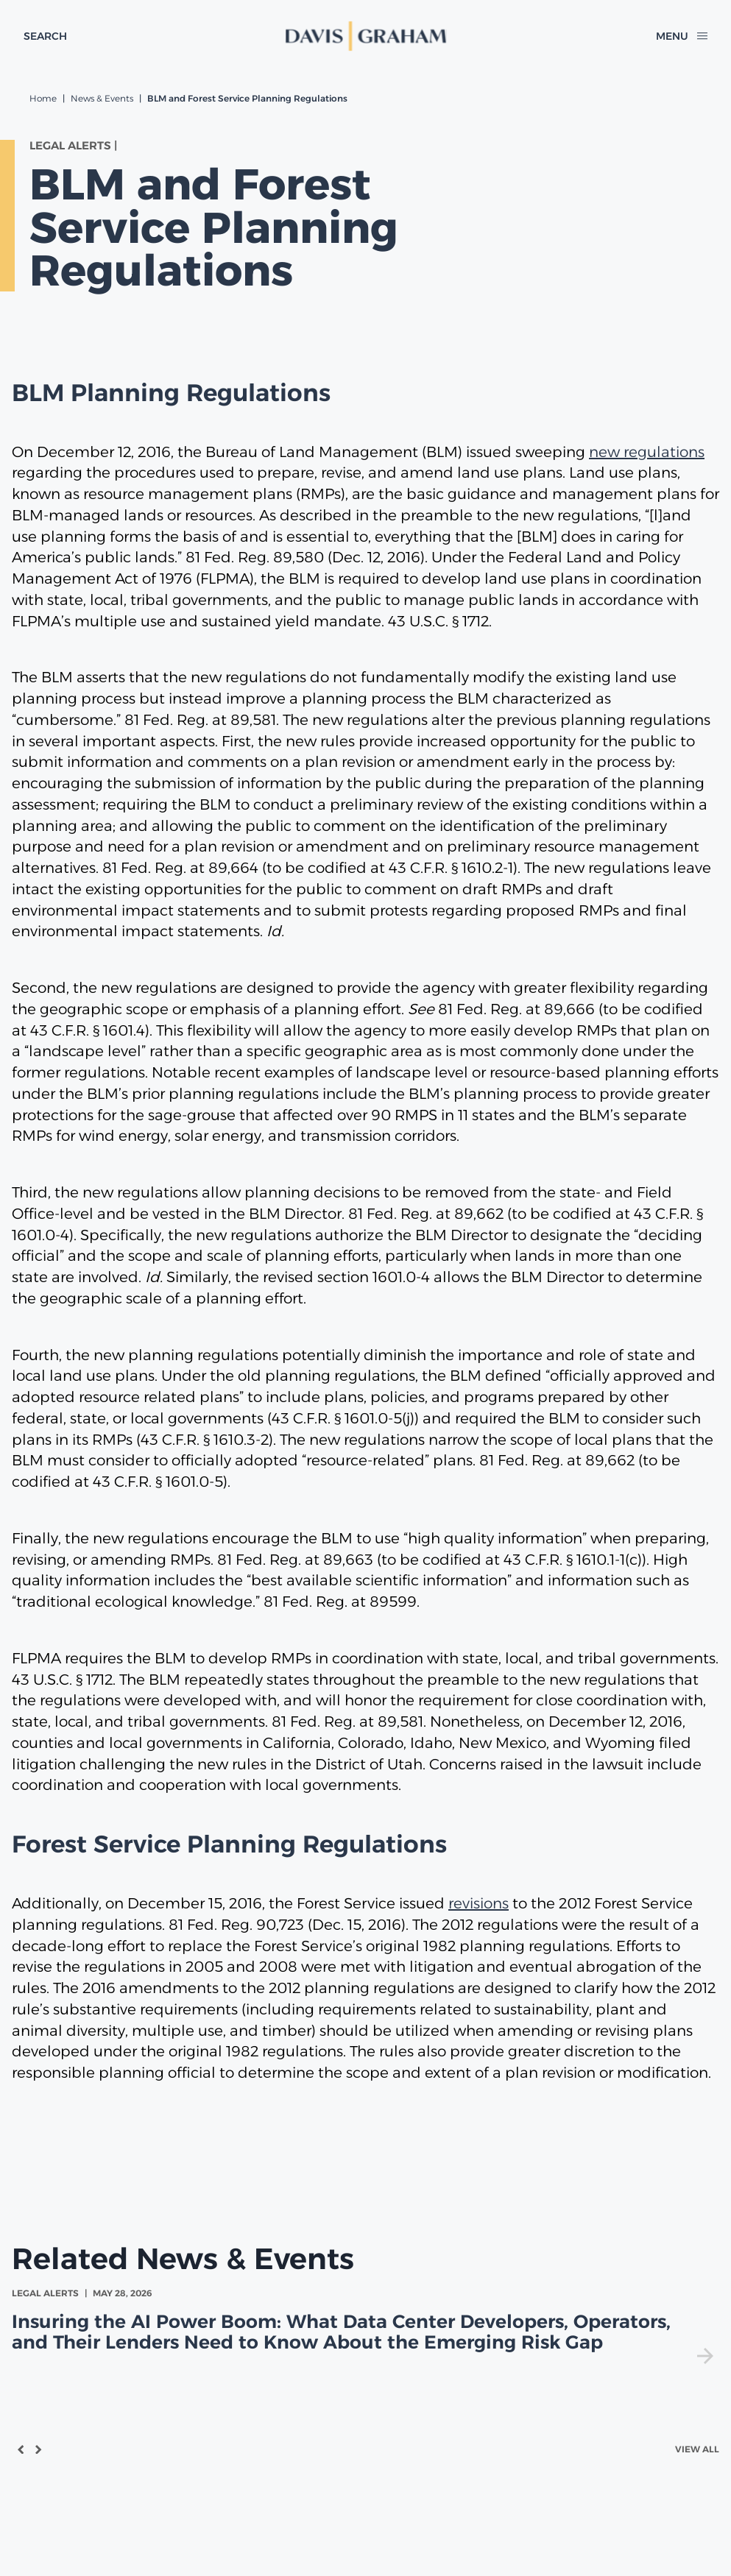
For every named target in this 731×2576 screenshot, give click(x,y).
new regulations (646, 452)
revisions (478, 1903)
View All (697, 2449)
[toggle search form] (45, 36)
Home (43, 98)
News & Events (102, 98)
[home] (365, 36)
